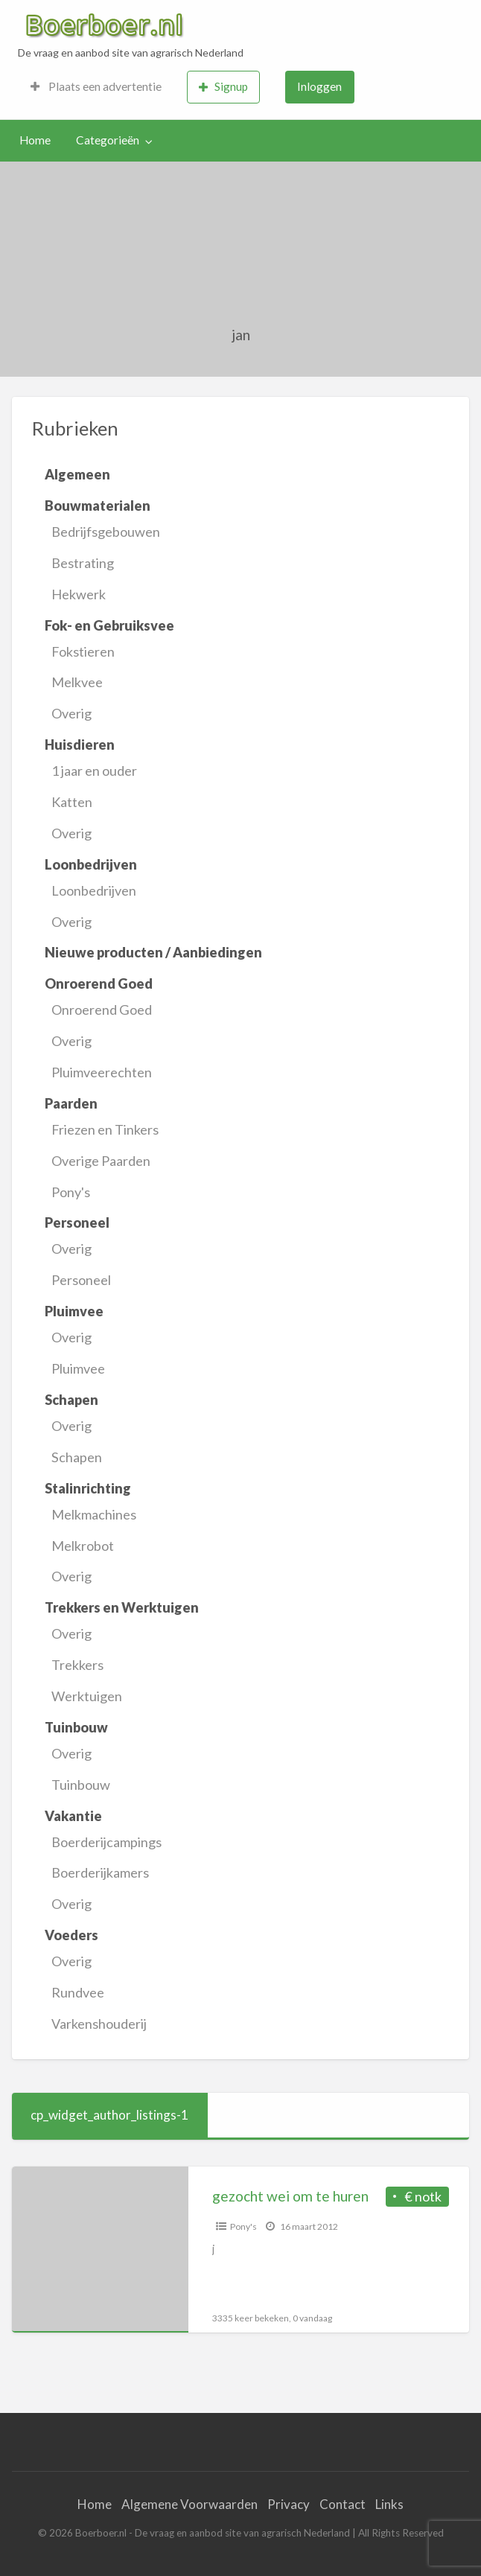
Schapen (76, 1457)
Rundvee (77, 1992)
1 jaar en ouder (94, 770)
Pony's (70, 1192)
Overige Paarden (100, 1160)
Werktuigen (86, 1696)
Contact (342, 2504)
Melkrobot (82, 1545)
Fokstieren (83, 651)
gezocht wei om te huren (290, 2195)
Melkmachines (93, 1514)
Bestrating (82, 563)
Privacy (288, 2504)
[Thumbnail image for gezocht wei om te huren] (100, 2250)
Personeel (81, 1280)
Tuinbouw (80, 1784)
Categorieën (107, 140)
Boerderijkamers (100, 1872)
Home (35, 140)
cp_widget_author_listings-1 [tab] (109, 2115)
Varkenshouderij (99, 2023)
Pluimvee (78, 1368)
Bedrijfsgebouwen (105, 531)
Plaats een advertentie (96, 86)
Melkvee (77, 682)
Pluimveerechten (101, 1072)
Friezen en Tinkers (105, 1129)
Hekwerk (78, 594)
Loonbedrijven (93, 890)
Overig (71, 713)
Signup (223, 87)
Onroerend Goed (101, 1009)
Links (389, 2504)
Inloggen (319, 86)
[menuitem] (96, 87)
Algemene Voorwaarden (189, 2504)
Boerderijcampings (106, 1842)
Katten (71, 802)
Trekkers (77, 1665)
